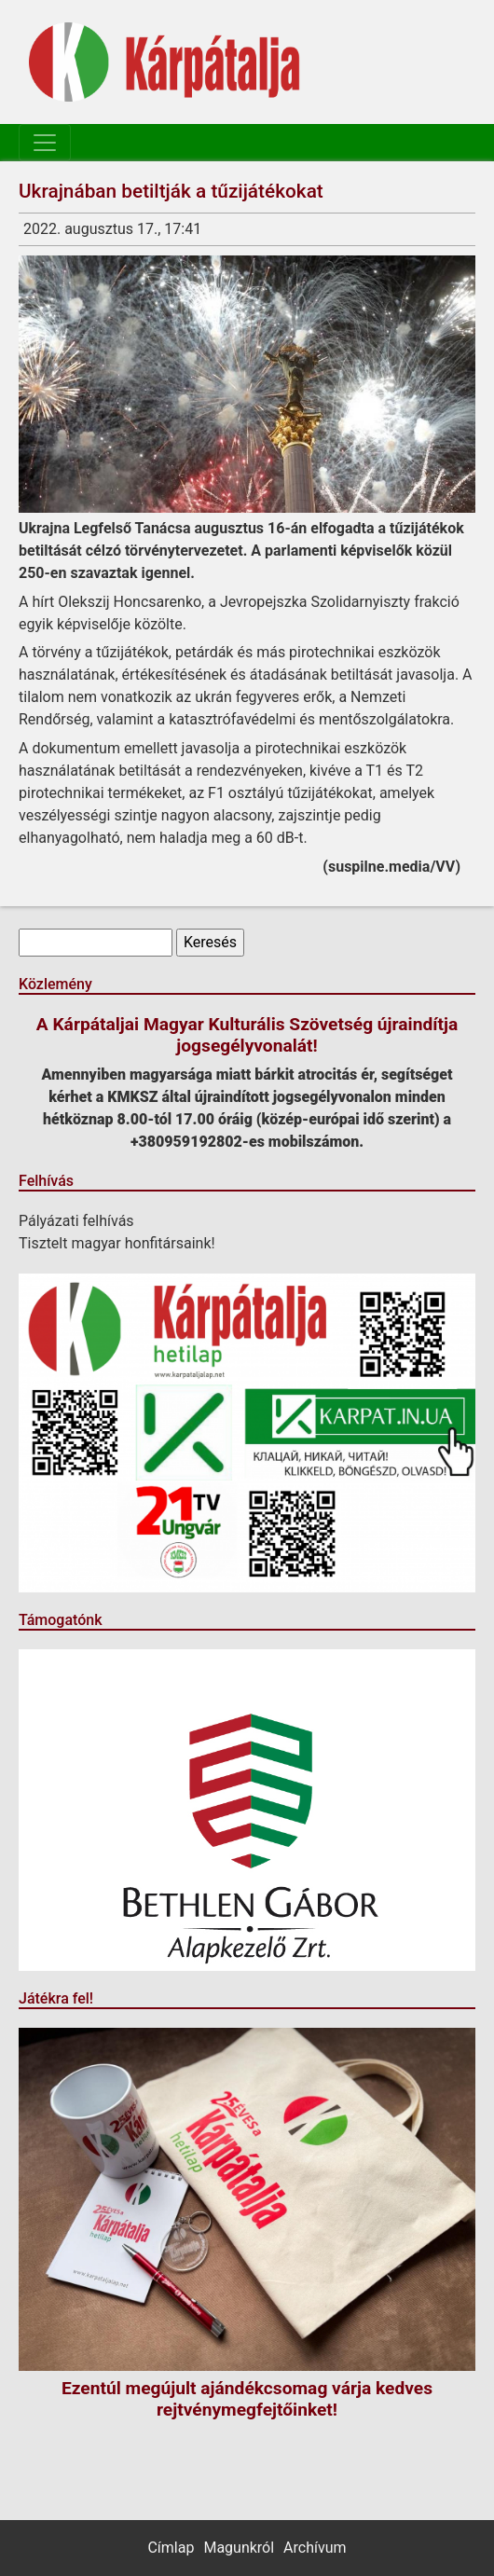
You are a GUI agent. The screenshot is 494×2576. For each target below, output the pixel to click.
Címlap (170, 2547)
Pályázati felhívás (76, 1221)
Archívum (314, 2547)
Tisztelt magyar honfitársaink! (117, 1243)
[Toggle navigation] (45, 142)
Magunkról (238, 2547)
